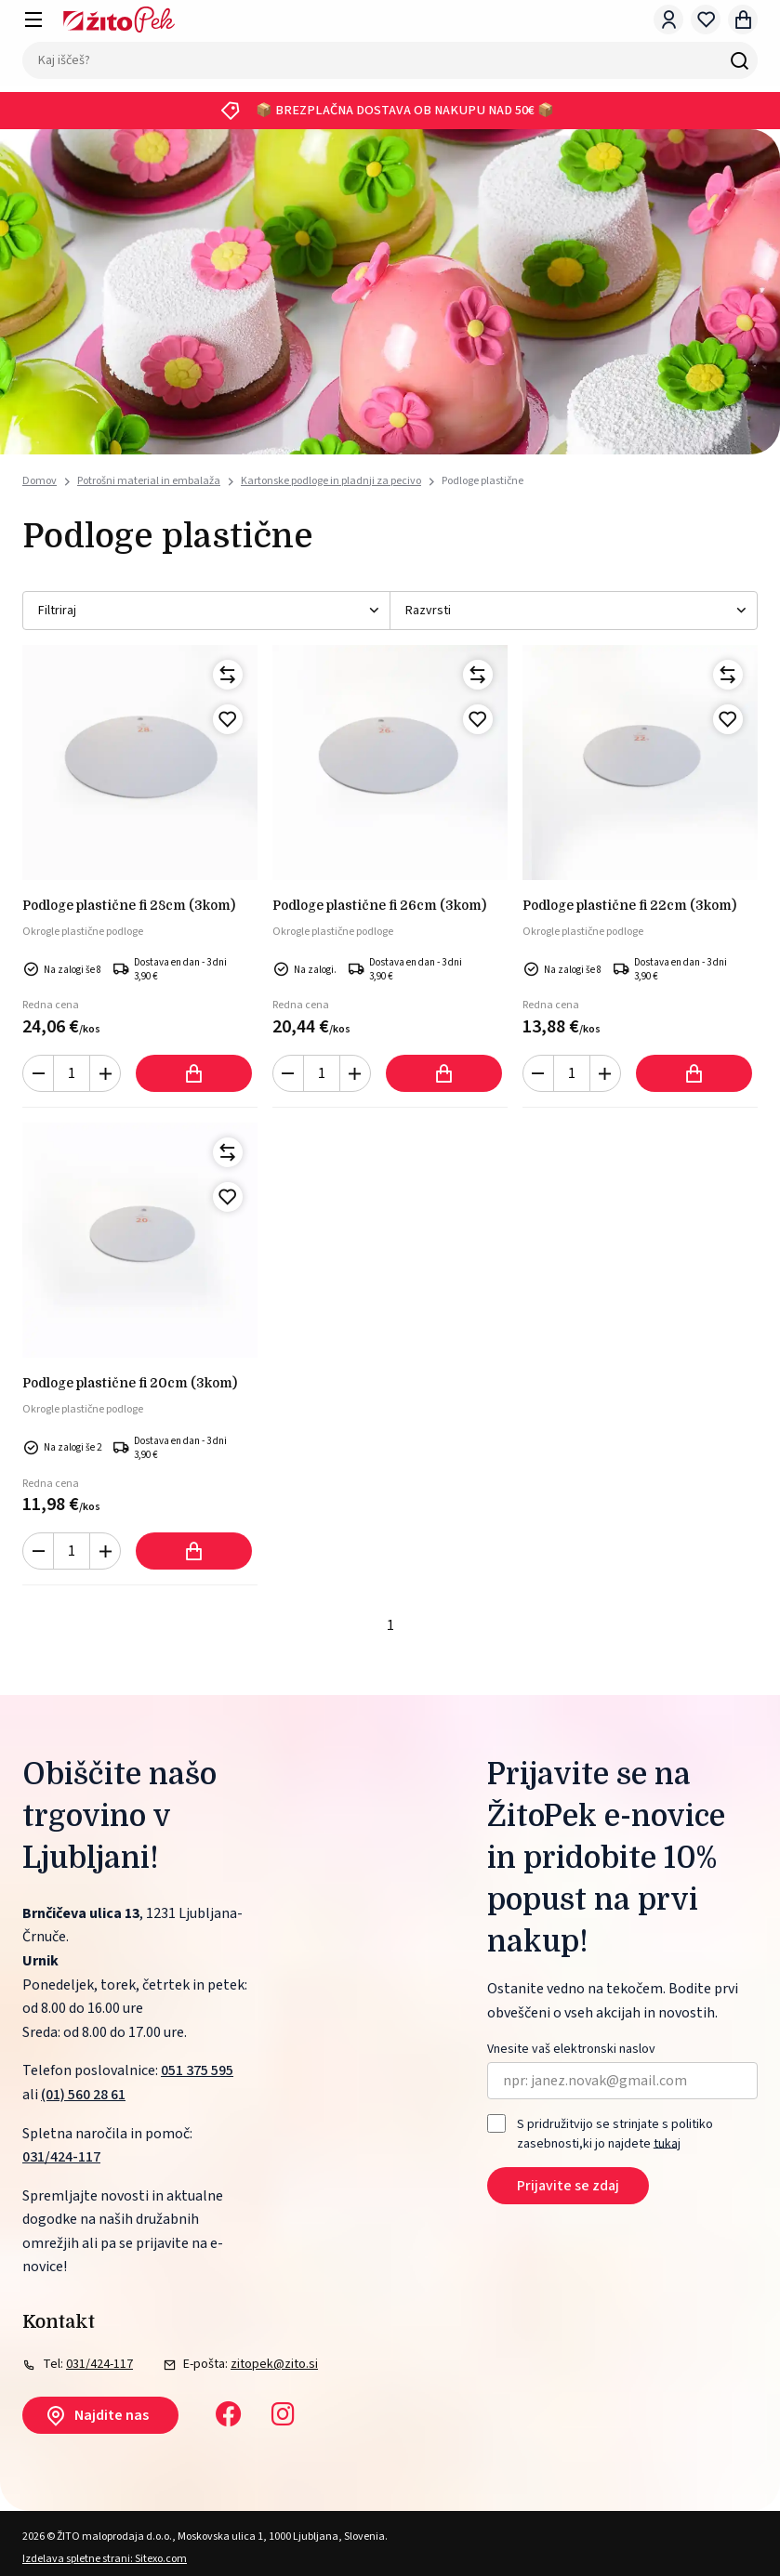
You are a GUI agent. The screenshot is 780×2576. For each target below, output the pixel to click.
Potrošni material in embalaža (148, 481)
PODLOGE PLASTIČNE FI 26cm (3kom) (379, 905)
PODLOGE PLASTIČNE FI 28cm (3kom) (128, 905)
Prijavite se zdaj (568, 2185)
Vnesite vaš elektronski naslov (571, 2049)
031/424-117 (61, 2157)
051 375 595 (197, 2070)
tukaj (667, 2143)
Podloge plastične (482, 481)
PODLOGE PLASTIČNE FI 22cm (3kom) (629, 905)
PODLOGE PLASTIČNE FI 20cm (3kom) (129, 1382)
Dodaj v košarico (194, 1073)
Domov (39, 481)
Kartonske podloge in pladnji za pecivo (331, 481)
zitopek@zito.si (274, 2364)
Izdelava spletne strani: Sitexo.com (104, 2559)
